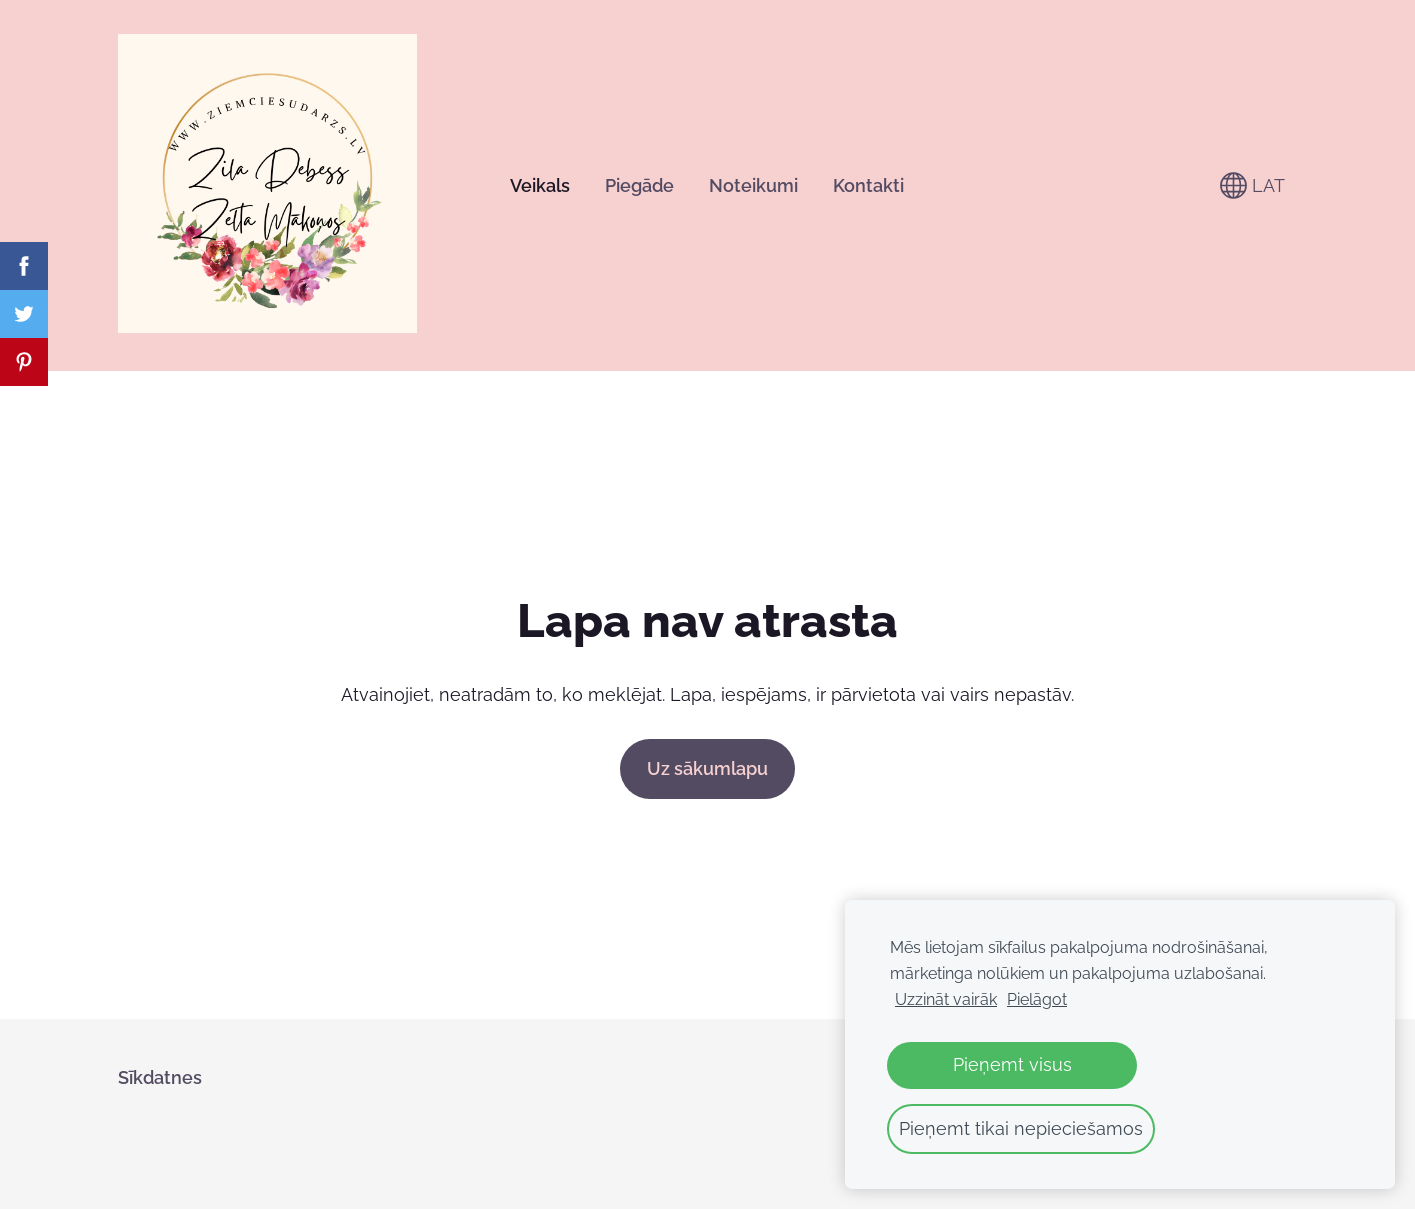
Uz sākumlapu (707, 768)
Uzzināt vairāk (946, 999)
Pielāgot (1037, 999)
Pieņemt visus (1012, 1064)
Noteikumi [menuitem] (753, 185)
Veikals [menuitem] (540, 185)
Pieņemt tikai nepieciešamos (1021, 1128)
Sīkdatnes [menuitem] (160, 1077)
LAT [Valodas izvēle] (1252, 185)
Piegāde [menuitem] (639, 185)
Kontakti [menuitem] (868, 185)
